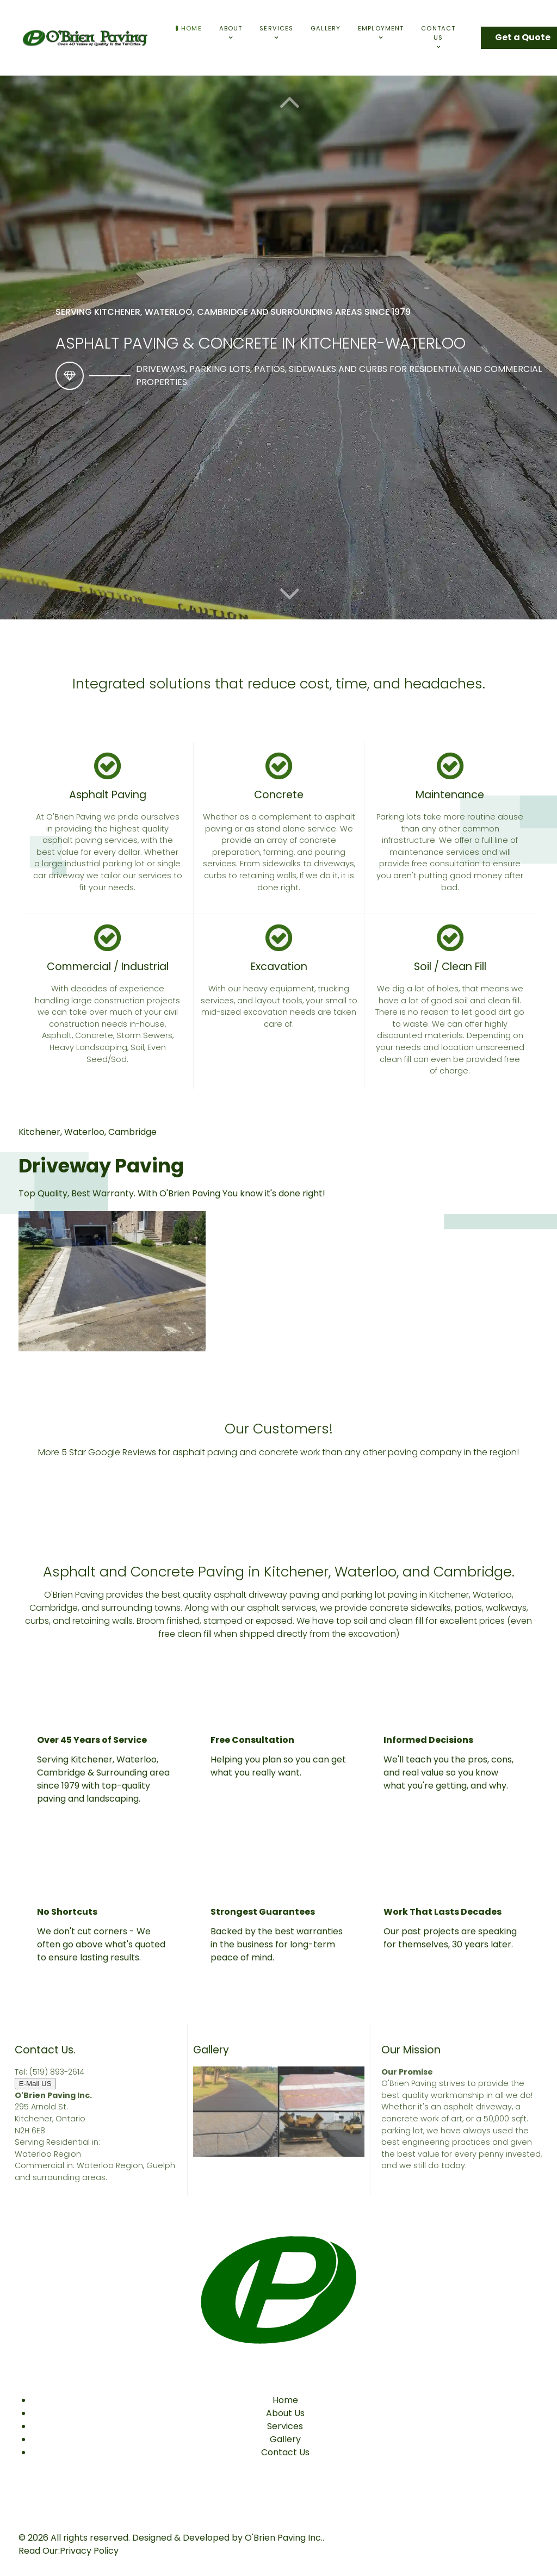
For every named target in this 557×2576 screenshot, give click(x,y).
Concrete (279, 794)
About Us (285, 2413)
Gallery (285, 2439)
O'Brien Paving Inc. (284, 2537)
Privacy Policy (89, 2550)
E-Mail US (35, 2084)
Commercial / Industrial (108, 966)
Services (285, 2426)
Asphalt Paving (107, 794)
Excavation (279, 966)
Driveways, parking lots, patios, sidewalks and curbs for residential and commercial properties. (339, 375)
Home (285, 2400)
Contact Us (285, 2452)
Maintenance (450, 794)
